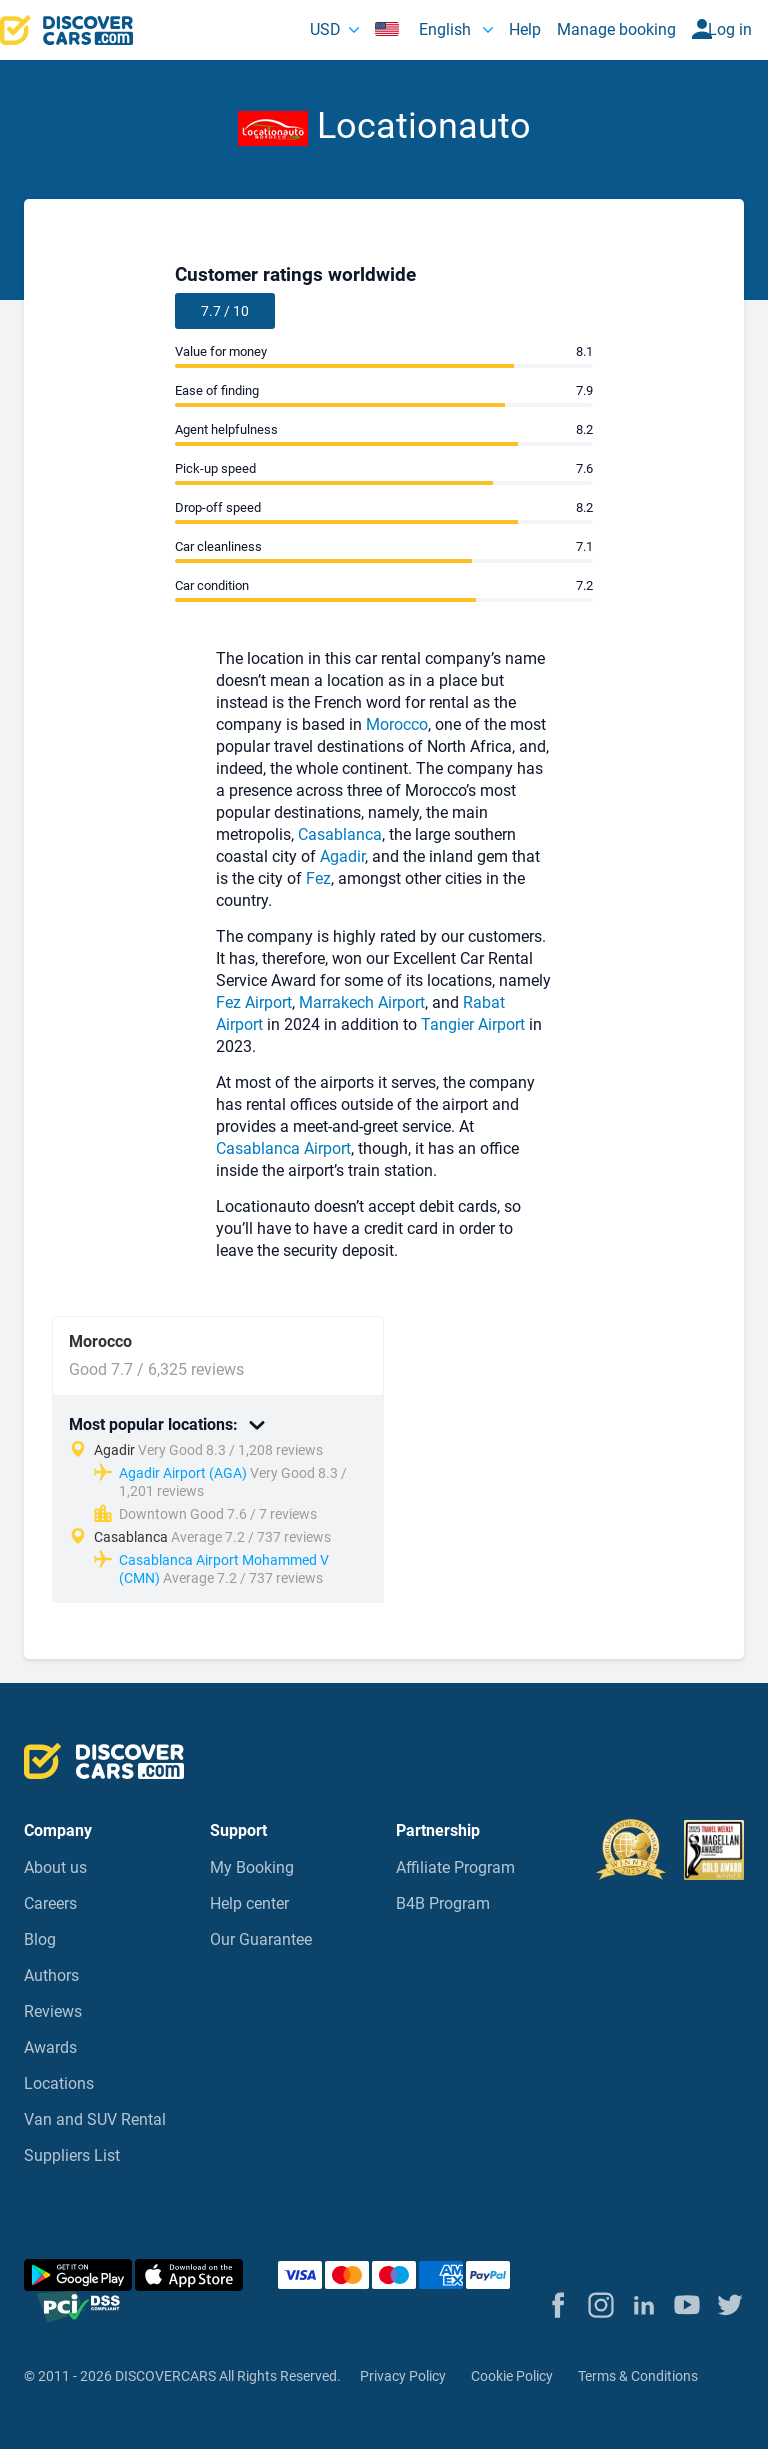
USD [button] (325, 29)
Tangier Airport (475, 1024)
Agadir (342, 856)
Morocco (397, 724)
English (425, 29)
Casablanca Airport (283, 1148)
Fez (318, 878)
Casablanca (340, 834)
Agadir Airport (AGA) (183, 1473)
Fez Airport (254, 1002)
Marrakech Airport (362, 1002)
